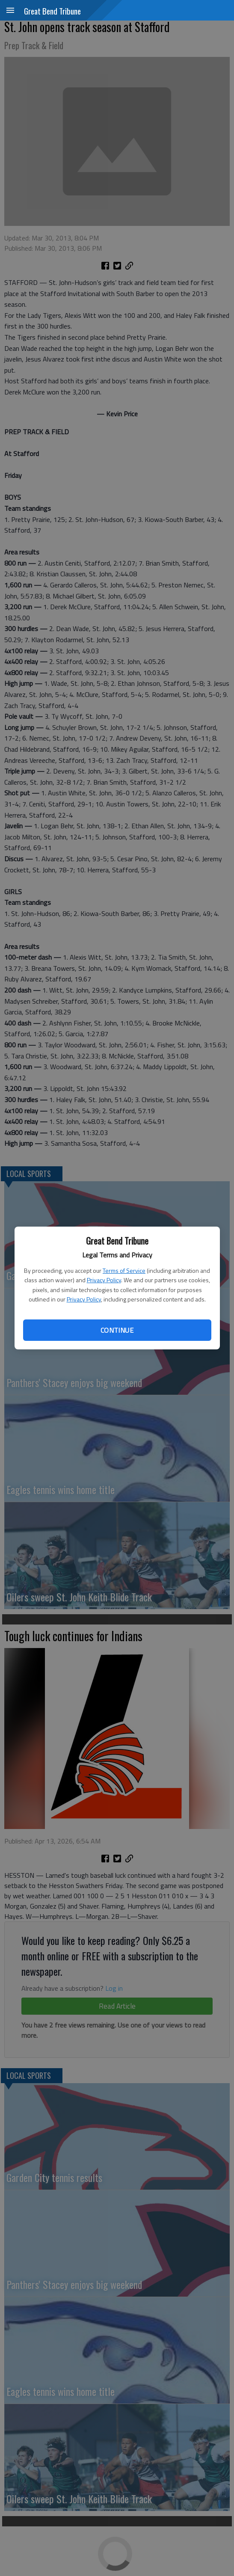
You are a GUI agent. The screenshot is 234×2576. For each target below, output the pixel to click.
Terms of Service (124, 1270)
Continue (117, 1330)
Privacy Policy (104, 1279)
